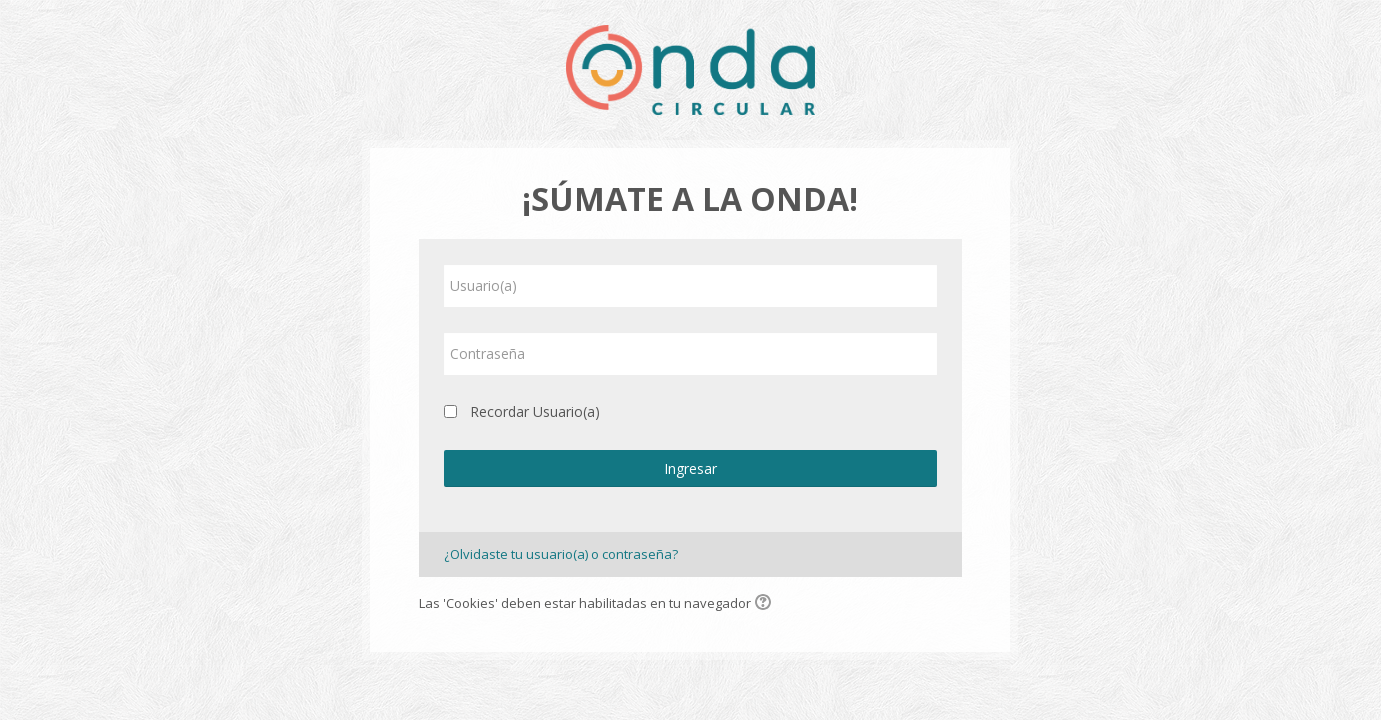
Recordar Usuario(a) (535, 411)
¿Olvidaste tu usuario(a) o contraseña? (561, 554)
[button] (766, 604)
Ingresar (690, 468)
